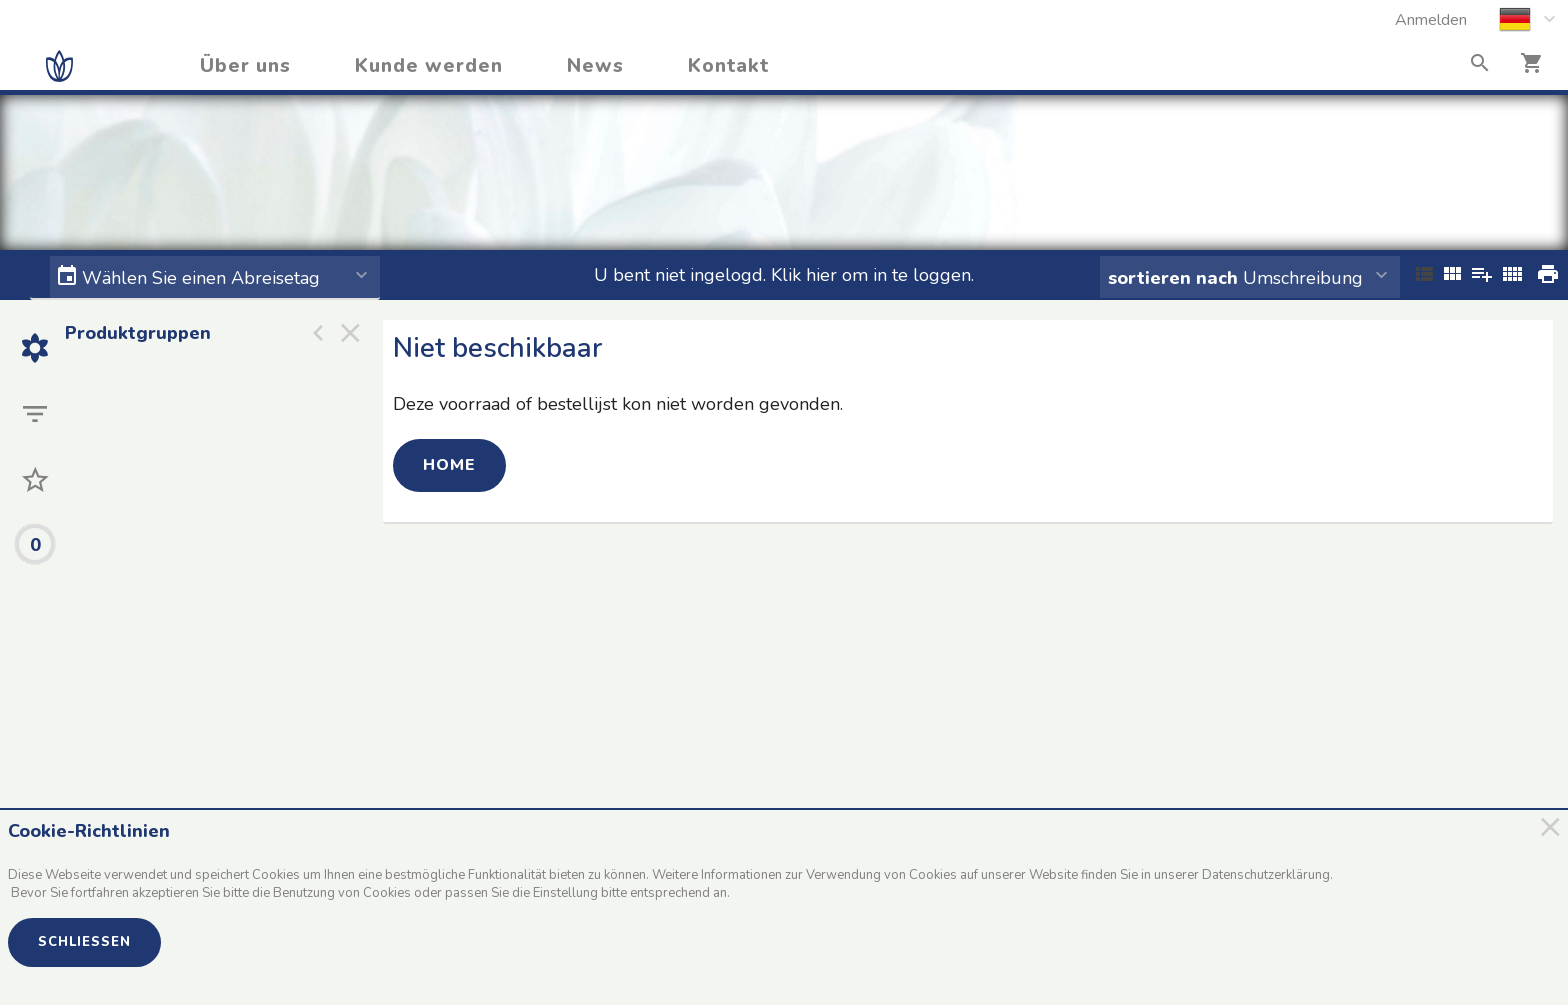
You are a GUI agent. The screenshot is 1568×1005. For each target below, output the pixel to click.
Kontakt (728, 66)
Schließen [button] (84, 942)
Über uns (245, 66)
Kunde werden (429, 66)
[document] (774, 868)
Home (449, 465)
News (595, 66)
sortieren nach (1175, 278)
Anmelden (1431, 20)
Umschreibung (1235, 278)
